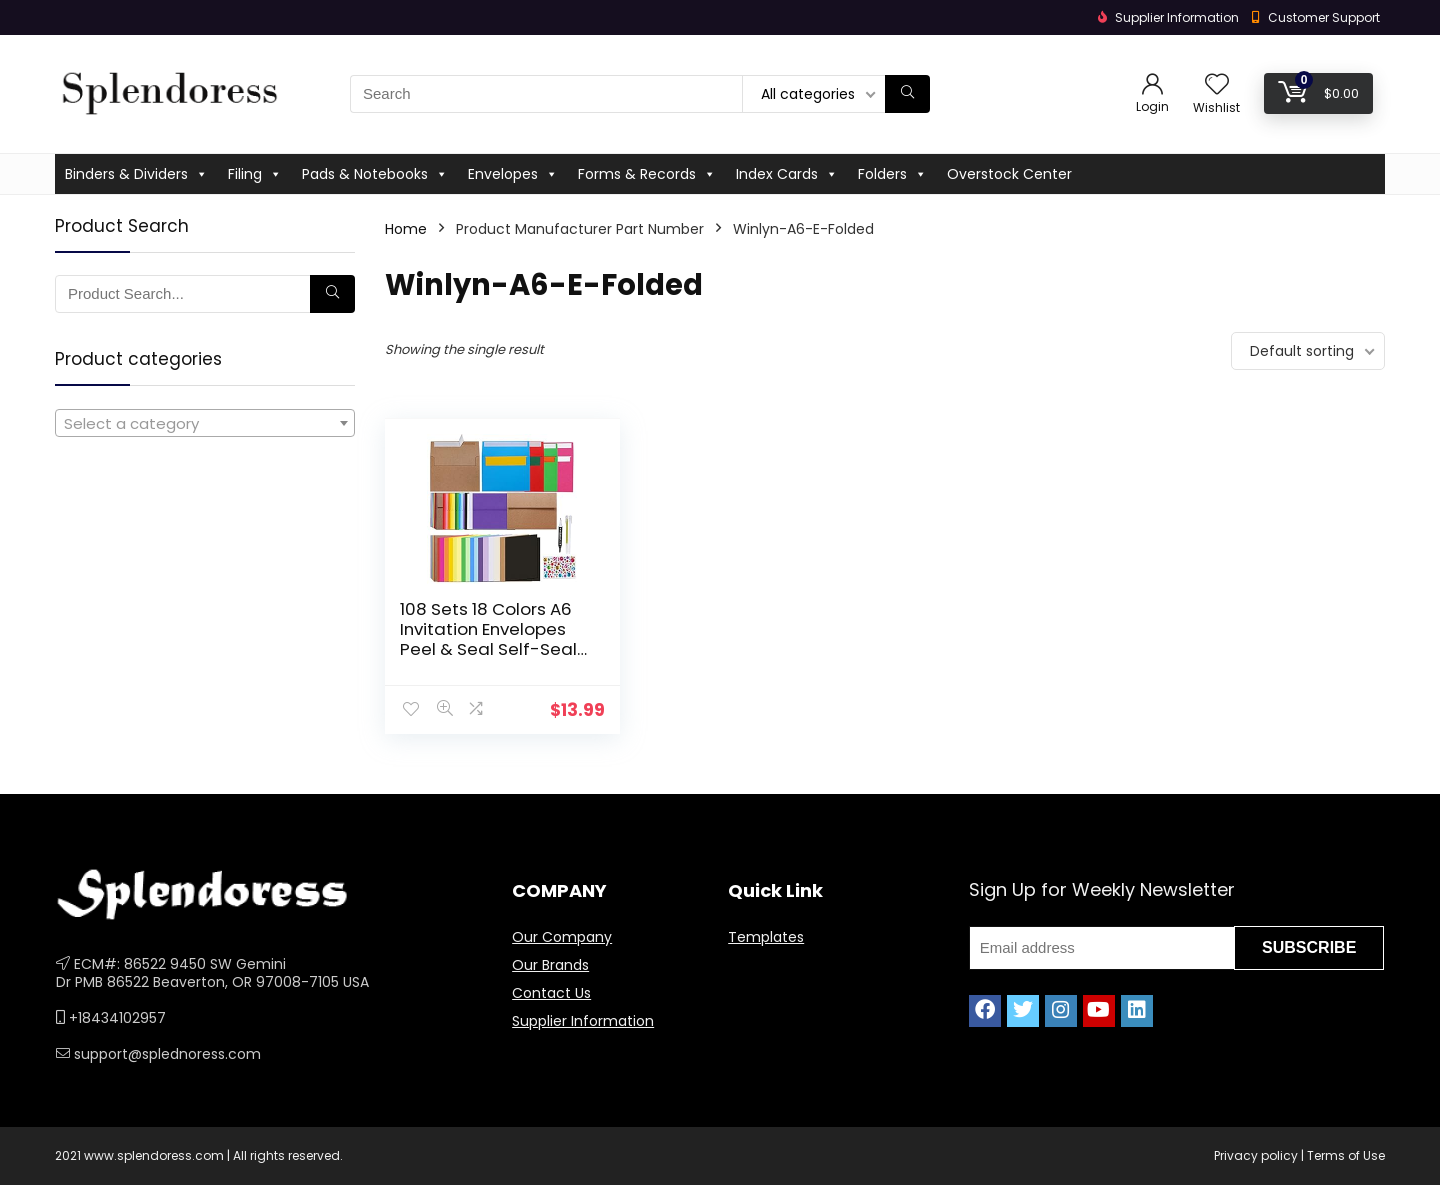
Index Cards (787, 174)
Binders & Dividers (136, 174)
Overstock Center (1009, 174)
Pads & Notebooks (375, 174)
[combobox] (205, 423)
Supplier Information (583, 1021)
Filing (255, 174)
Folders (892, 174)
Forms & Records (647, 174)
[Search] (907, 94)
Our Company (562, 937)
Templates (766, 937)
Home (406, 229)
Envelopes (513, 174)
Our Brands (550, 965)
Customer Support (1324, 17)
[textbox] (205, 424)
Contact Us (551, 993)
